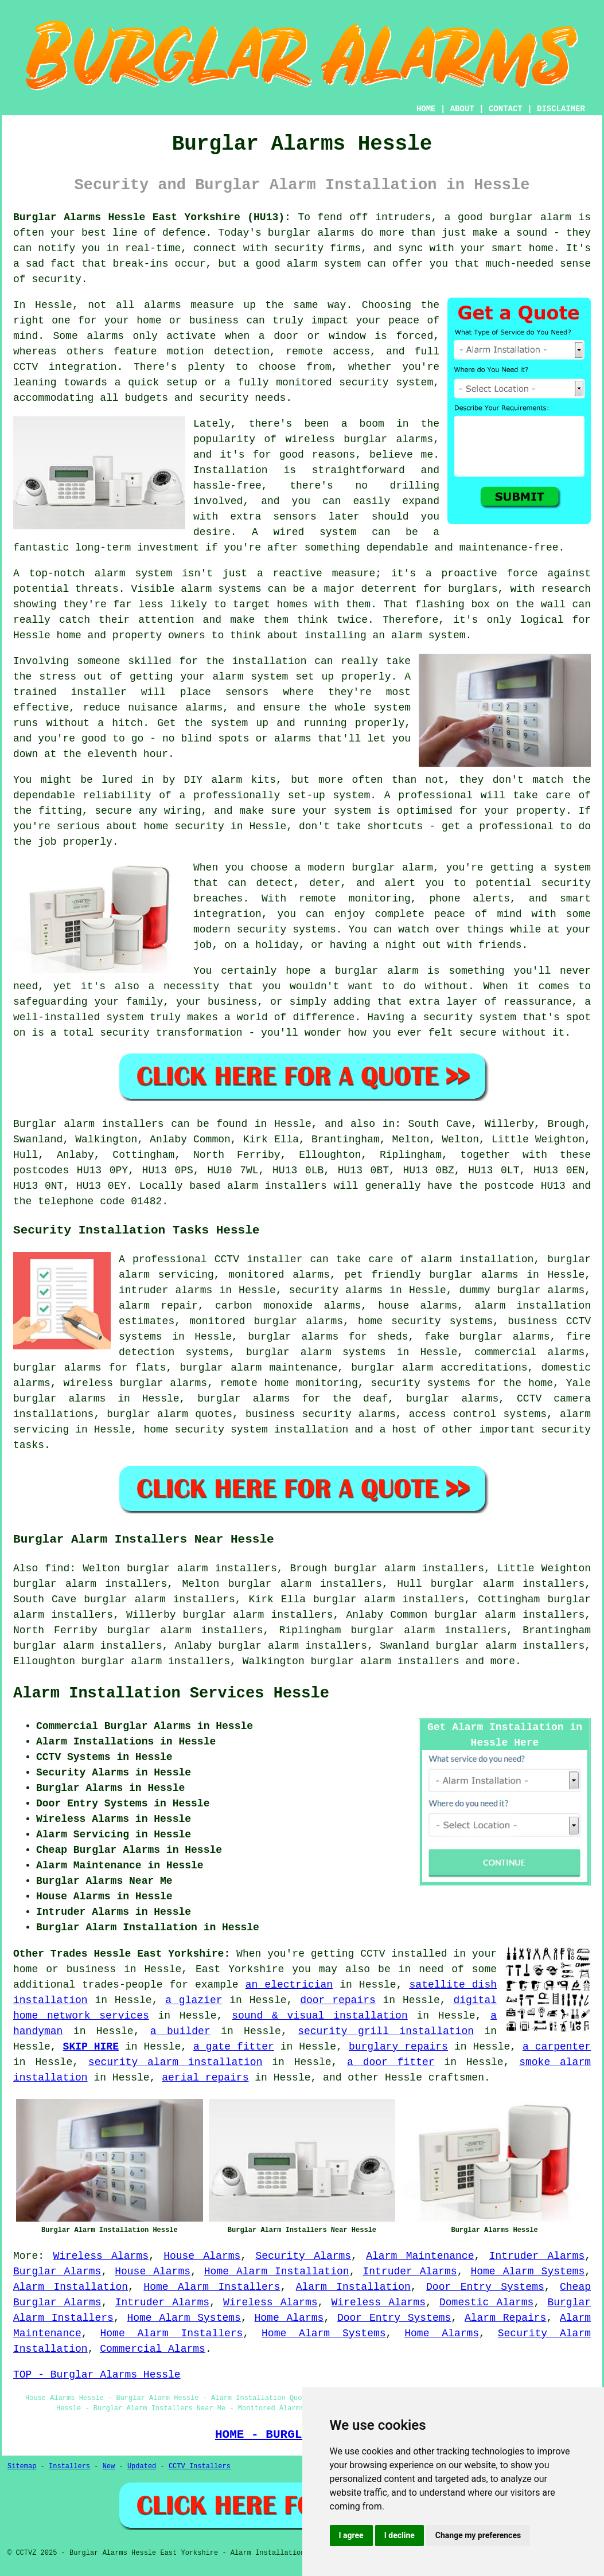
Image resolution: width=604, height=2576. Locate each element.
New (109, 2466)
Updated (141, 2466)
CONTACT (506, 109)
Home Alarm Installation (276, 2271)
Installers (69, 2466)
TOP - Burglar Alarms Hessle (97, 2374)
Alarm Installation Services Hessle (171, 1693)
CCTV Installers (200, 2466)
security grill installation (386, 2031)
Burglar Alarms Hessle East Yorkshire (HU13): (152, 217)
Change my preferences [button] (478, 2535)
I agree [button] (351, 2535)
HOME (426, 109)
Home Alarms (289, 2318)
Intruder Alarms (537, 2256)
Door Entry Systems (485, 2287)
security (566, 1429)
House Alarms (201, 2256)
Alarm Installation (70, 2287)
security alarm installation (175, 2062)
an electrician (289, 1984)
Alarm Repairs (505, 2318)
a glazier (193, 2000)
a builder (180, 2031)
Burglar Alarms (57, 2271)
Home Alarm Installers (211, 2287)
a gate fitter (233, 2046)
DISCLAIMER (561, 109)
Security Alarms (304, 2256)
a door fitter (390, 2062)
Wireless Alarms (101, 2256)
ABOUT (462, 109)
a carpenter (557, 2046)
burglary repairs (398, 2046)
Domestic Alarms (486, 2302)
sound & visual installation (320, 2015)
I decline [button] (399, 2535)
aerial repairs (205, 2077)
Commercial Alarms (152, 2349)
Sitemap (21, 2466)
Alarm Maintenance (420, 2256)
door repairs (338, 2000)
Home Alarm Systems (527, 2271)
